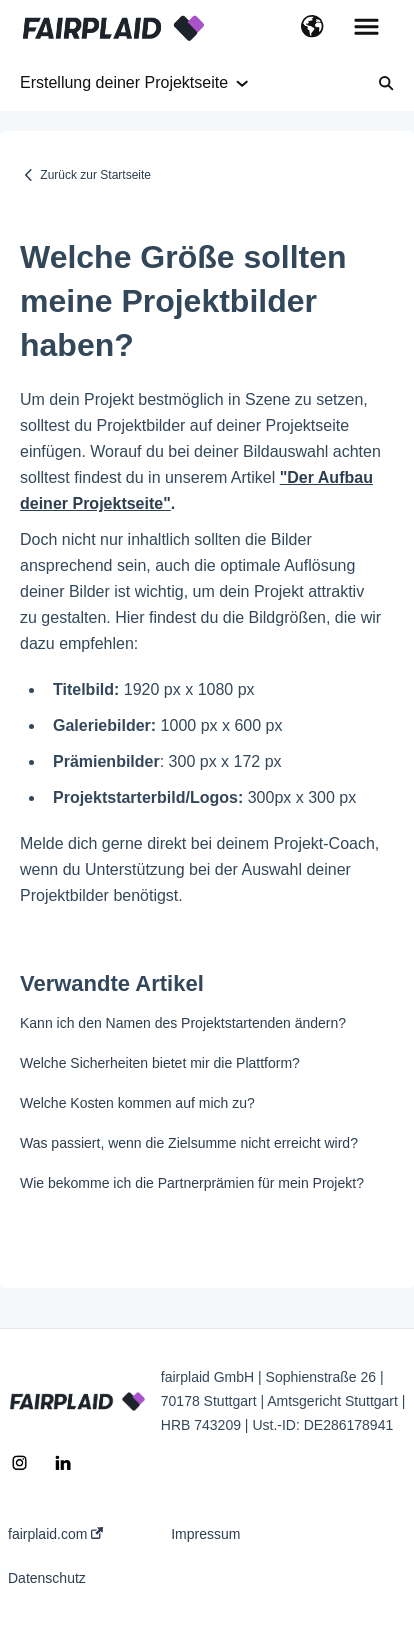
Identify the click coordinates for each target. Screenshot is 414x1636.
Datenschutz (47, 1578)
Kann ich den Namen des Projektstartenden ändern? (183, 1023)
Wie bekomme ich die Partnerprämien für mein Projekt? (192, 1183)
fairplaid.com (55, 1534)
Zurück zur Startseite (95, 175)
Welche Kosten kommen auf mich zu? (137, 1103)
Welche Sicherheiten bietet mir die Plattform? (160, 1063)
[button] (312, 28)
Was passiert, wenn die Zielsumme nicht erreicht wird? (189, 1143)
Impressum (205, 1534)
